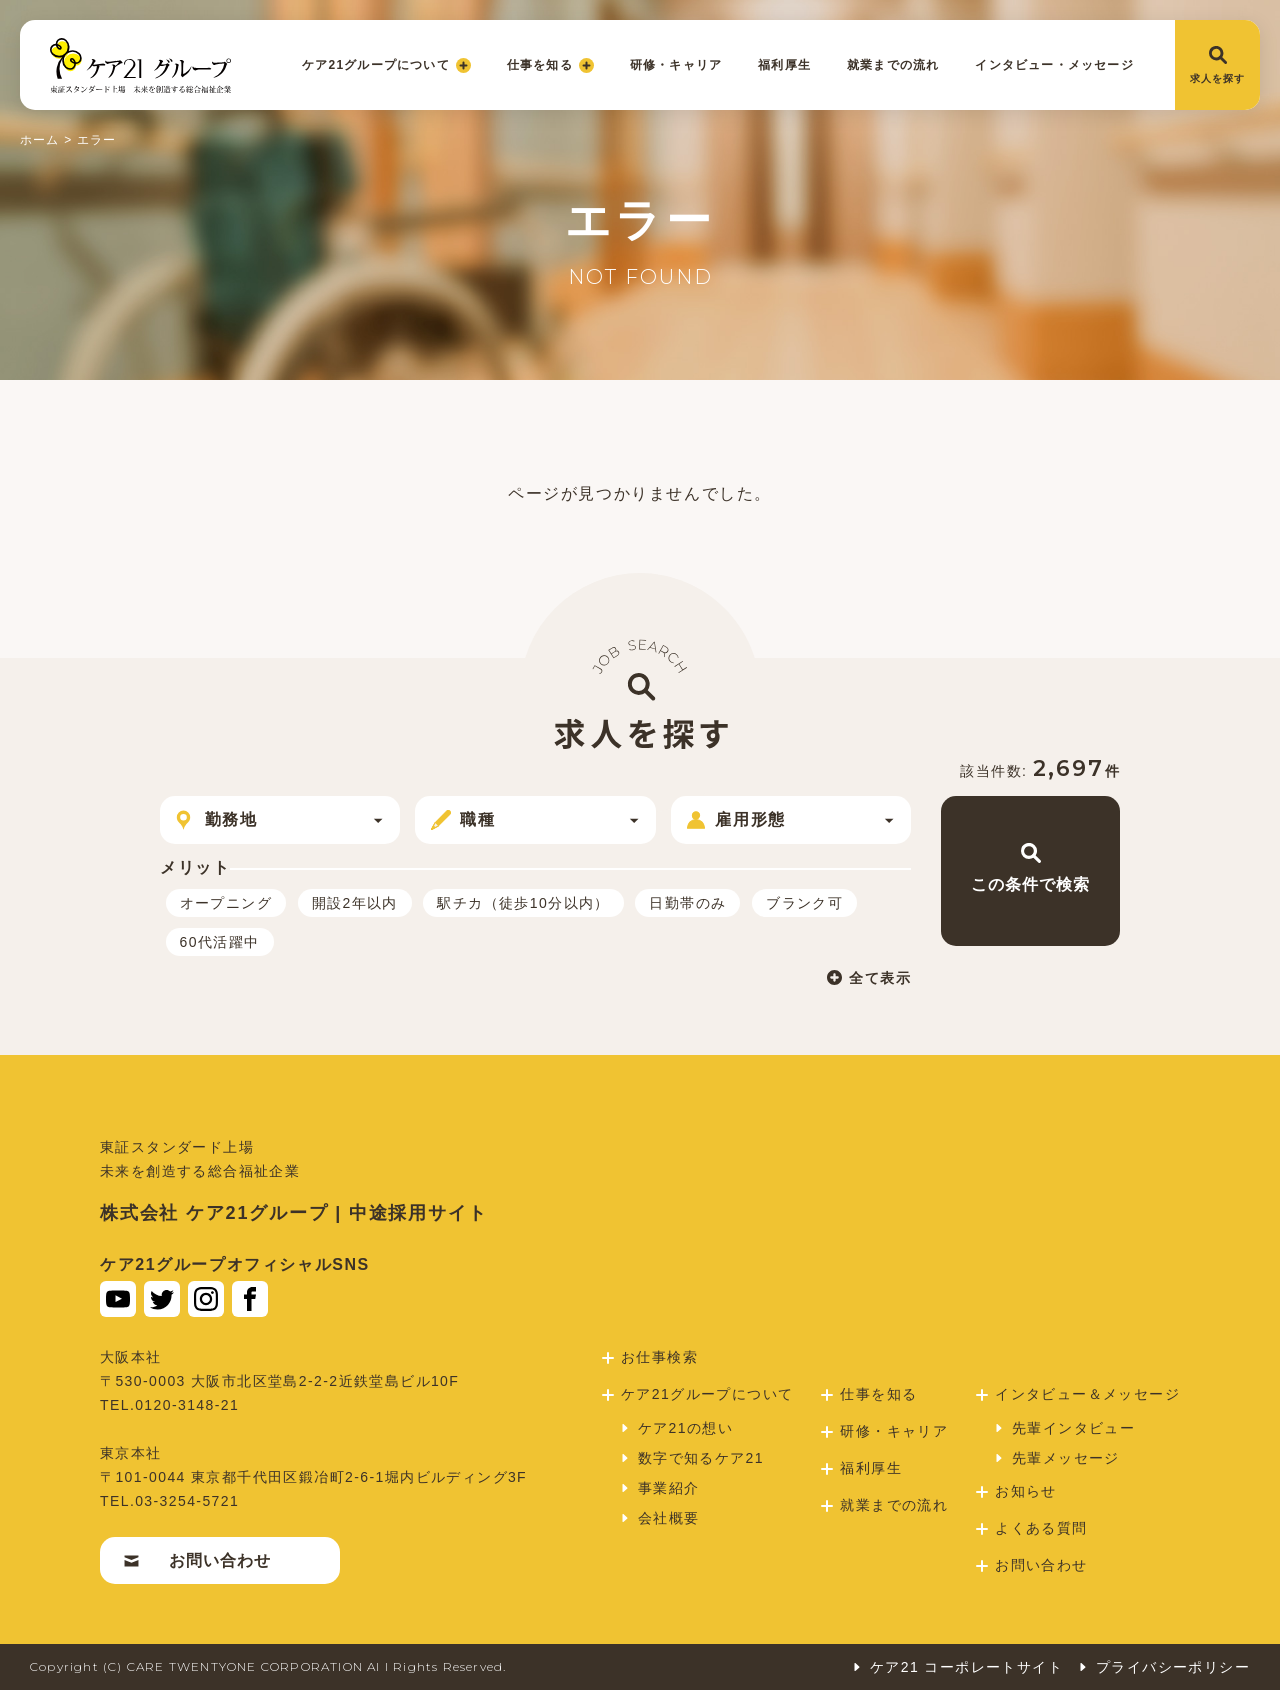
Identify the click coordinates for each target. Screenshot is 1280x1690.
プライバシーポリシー (1163, 1667)
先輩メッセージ (1056, 1458)
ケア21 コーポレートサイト (957, 1667)
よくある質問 (1031, 1528)
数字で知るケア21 (691, 1458)
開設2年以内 (355, 903)
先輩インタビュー (1064, 1428)
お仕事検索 (650, 1357)
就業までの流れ (893, 65)
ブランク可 (804, 903)
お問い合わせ (197, 1560)
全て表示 (869, 977)
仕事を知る (550, 65)
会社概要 (659, 1518)
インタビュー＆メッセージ (1078, 1394)
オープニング (226, 903)
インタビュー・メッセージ (1054, 65)
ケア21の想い (676, 1428)
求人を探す (1217, 65)
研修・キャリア (676, 65)
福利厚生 (784, 65)
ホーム (40, 140)
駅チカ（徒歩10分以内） (523, 903)
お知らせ (1016, 1491)
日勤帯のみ (687, 903)
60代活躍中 (220, 942)
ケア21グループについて (386, 65)
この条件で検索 (1030, 868)
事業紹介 (659, 1488)
